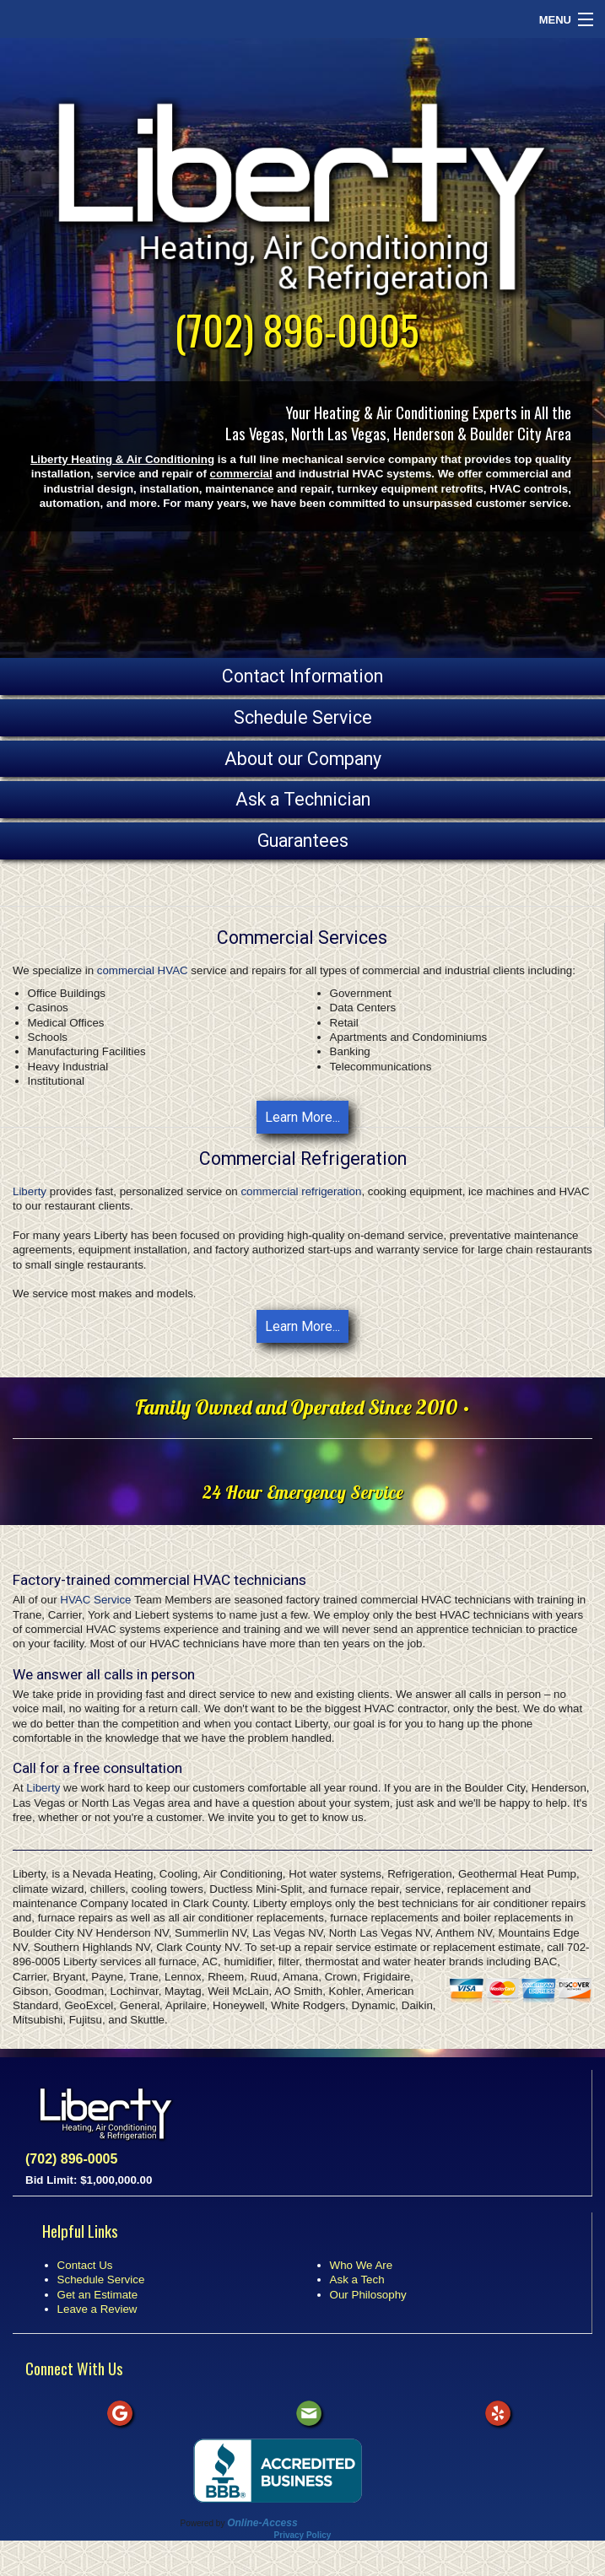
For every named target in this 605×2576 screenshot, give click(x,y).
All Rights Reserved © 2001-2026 (362, 2523)
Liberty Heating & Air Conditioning (122, 459)
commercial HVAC (142, 970)
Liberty (29, 1191)
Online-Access (262, 2523)
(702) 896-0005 (296, 329)
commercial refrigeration (300, 1191)
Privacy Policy (303, 2535)
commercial (241, 473)
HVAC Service (95, 1599)
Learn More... (302, 1117)
